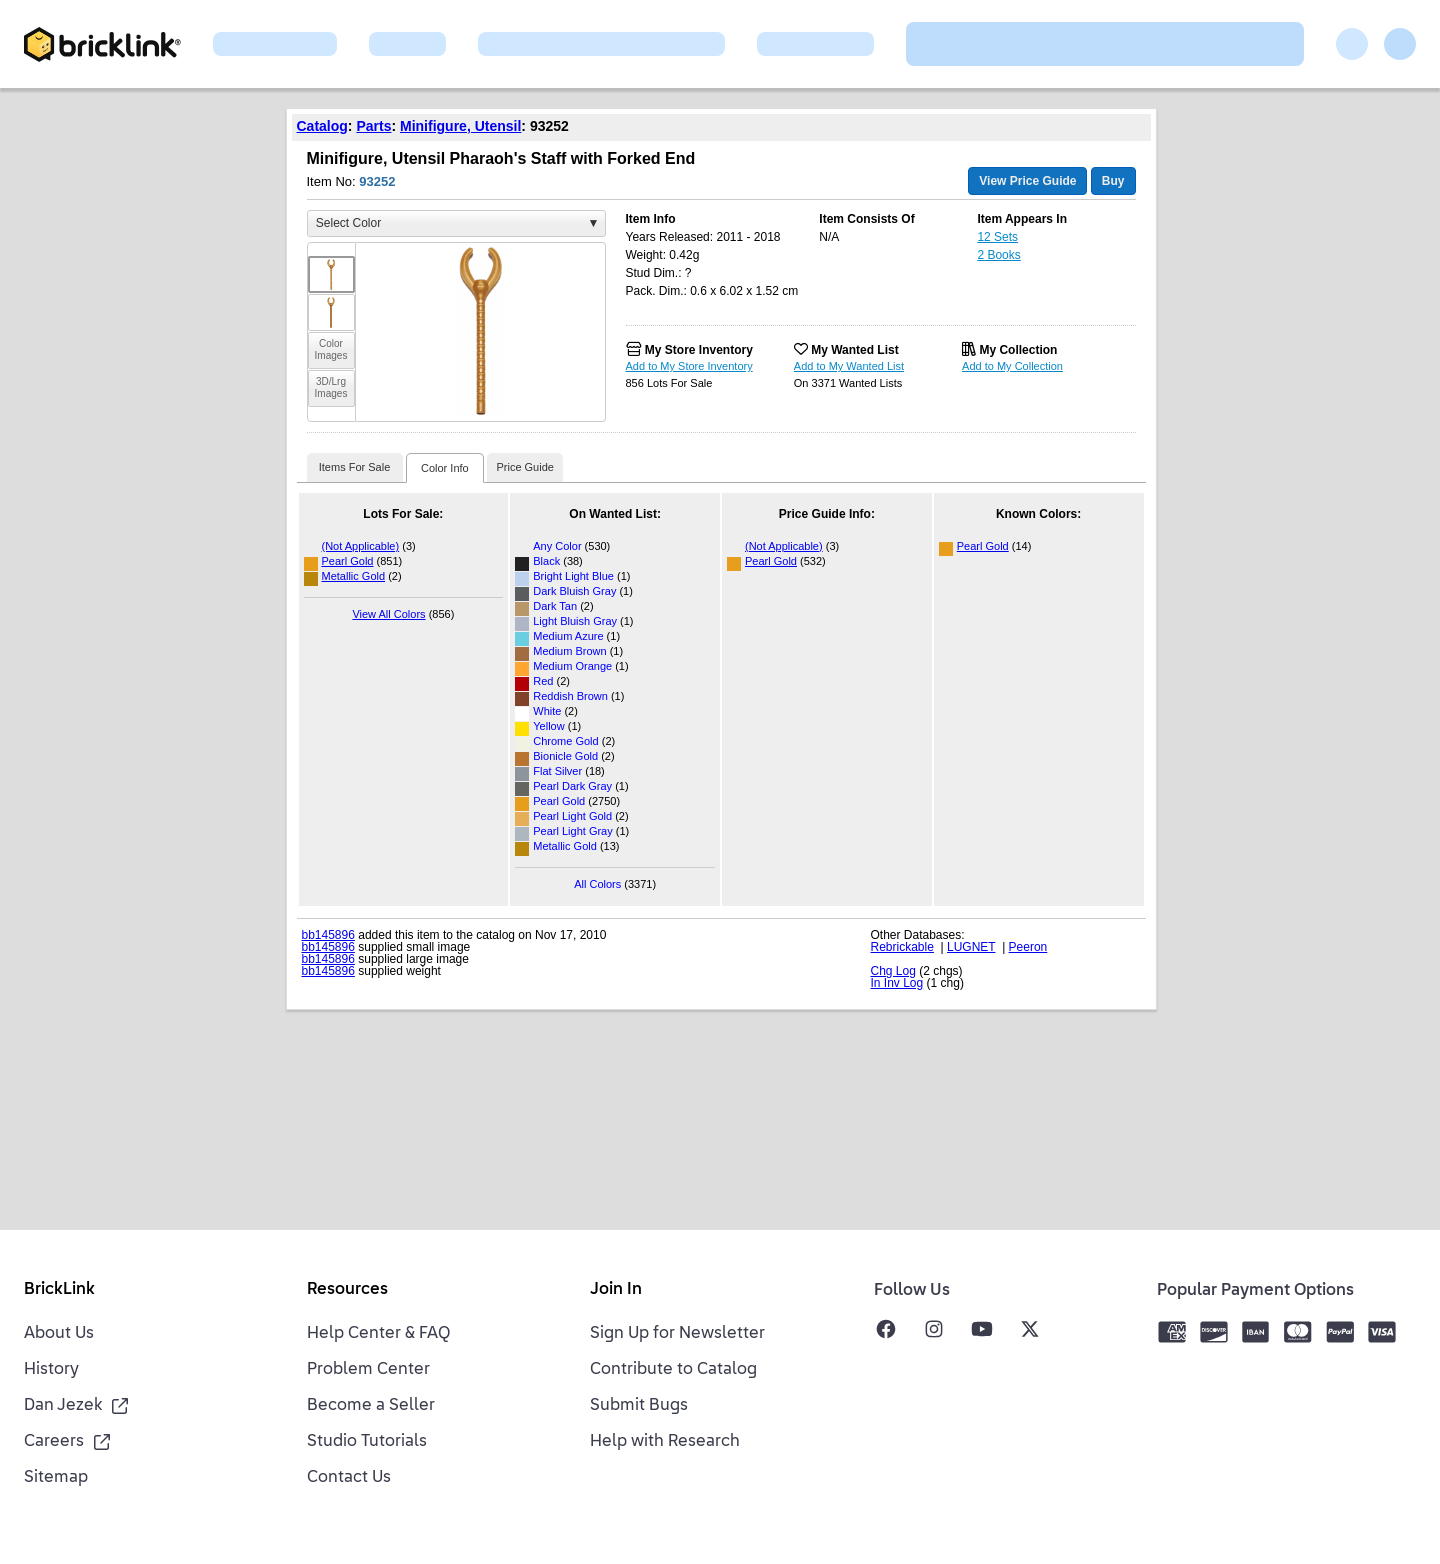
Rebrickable (902, 947)
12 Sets (997, 237)
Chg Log (893, 971)
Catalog (322, 126)
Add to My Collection (1012, 366)
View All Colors (388, 614)
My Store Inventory (699, 350)
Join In (616, 1290)
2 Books (998, 255)
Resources (347, 1290)
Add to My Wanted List (849, 366)
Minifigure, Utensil (460, 126)
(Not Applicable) (361, 546)
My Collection (1018, 350)
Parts (373, 126)
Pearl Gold (348, 561)
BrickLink (59, 1290)
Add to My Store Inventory (689, 366)
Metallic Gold (354, 576)
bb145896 (328, 935)
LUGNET (971, 947)
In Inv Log (897, 983)
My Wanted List (855, 350)
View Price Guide (1027, 181)
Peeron (1028, 947)
